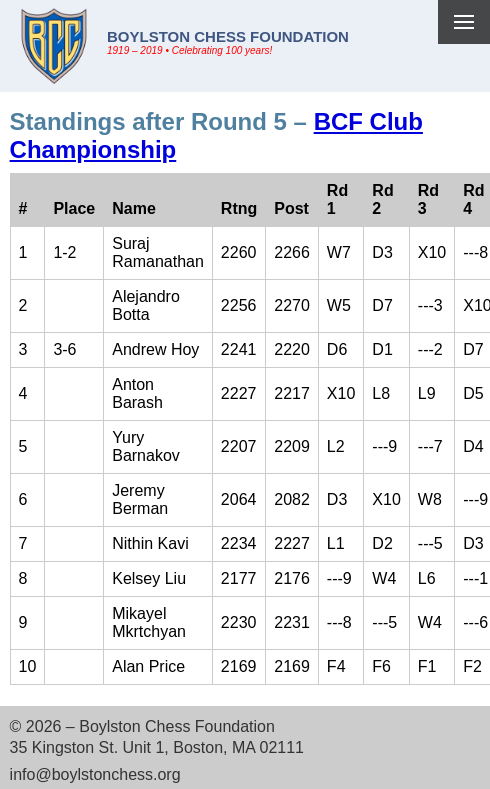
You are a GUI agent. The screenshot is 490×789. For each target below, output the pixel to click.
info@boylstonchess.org (95, 774)
